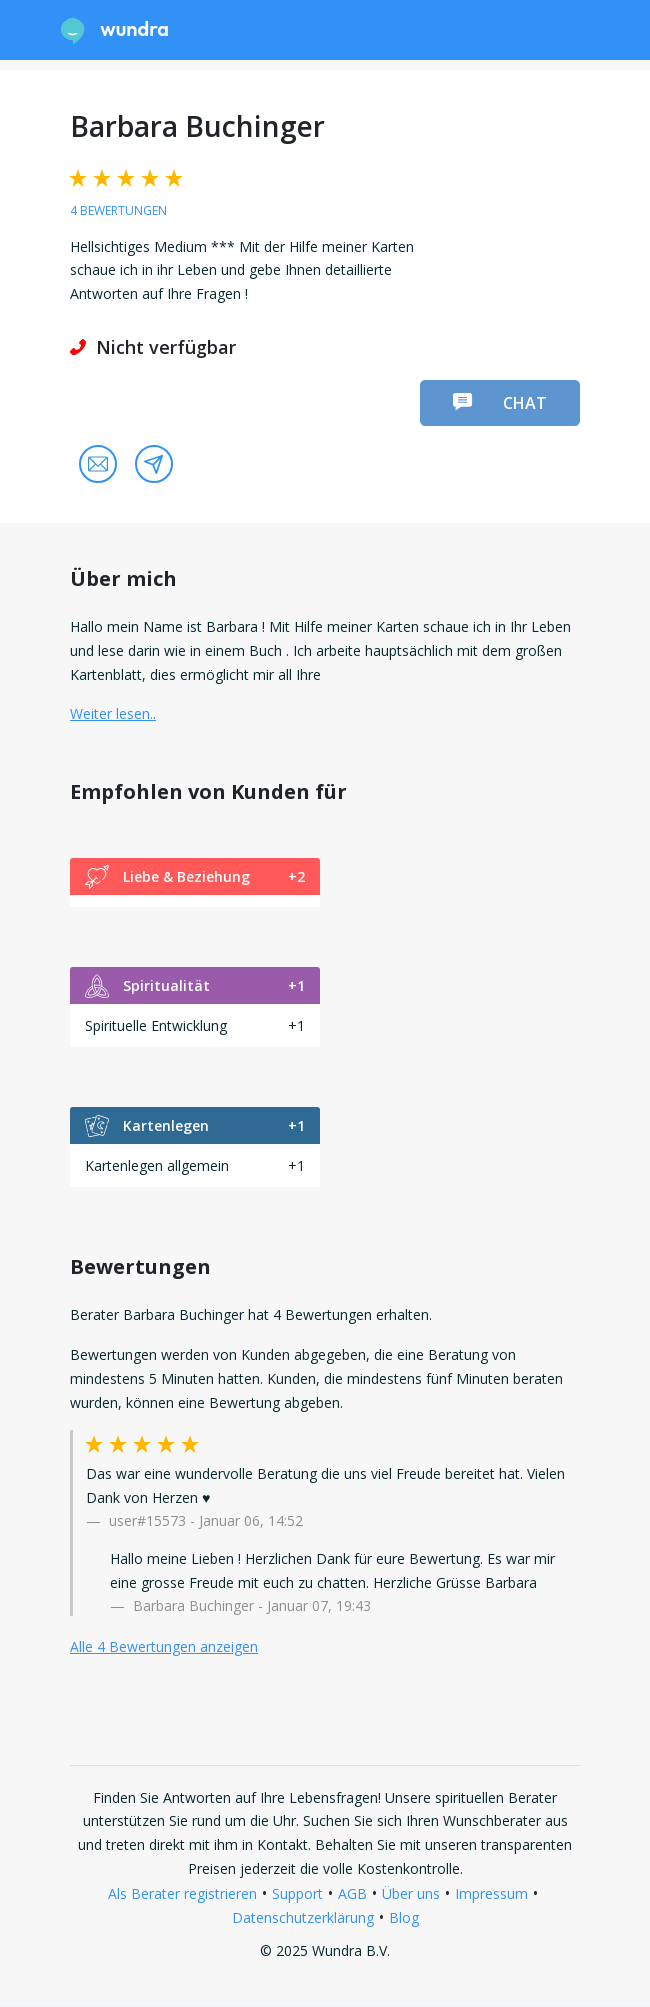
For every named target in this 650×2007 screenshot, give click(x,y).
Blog (404, 1917)
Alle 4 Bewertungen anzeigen (164, 1646)
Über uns (411, 1893)
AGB (352, 1893)
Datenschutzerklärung (303, 1917)
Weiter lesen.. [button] (113, 713)
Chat (500, 403)
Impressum (491, 1893)
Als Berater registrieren (182, 1893)
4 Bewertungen (118, 210)
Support (297, 1893)
